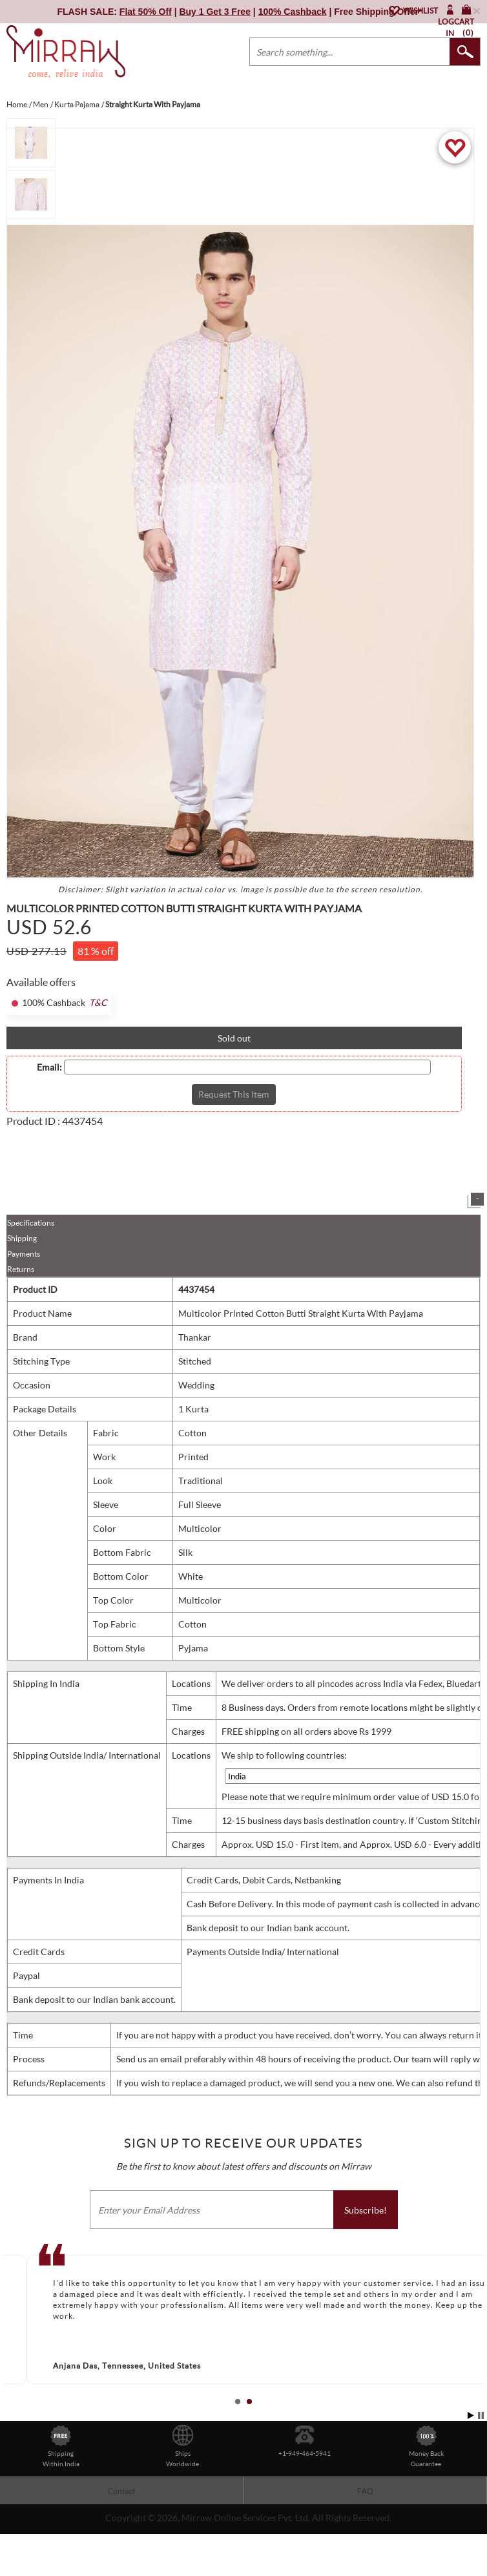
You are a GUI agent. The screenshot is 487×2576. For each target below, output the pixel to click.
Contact (121, 2491)
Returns (20, 1269)
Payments (23, 1254)
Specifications (30, 1223)
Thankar (194, 1337)
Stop (481, 2415)
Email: (49, 1067)
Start (471, 2415)
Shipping (22, 1238)
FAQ (365, 2491)
